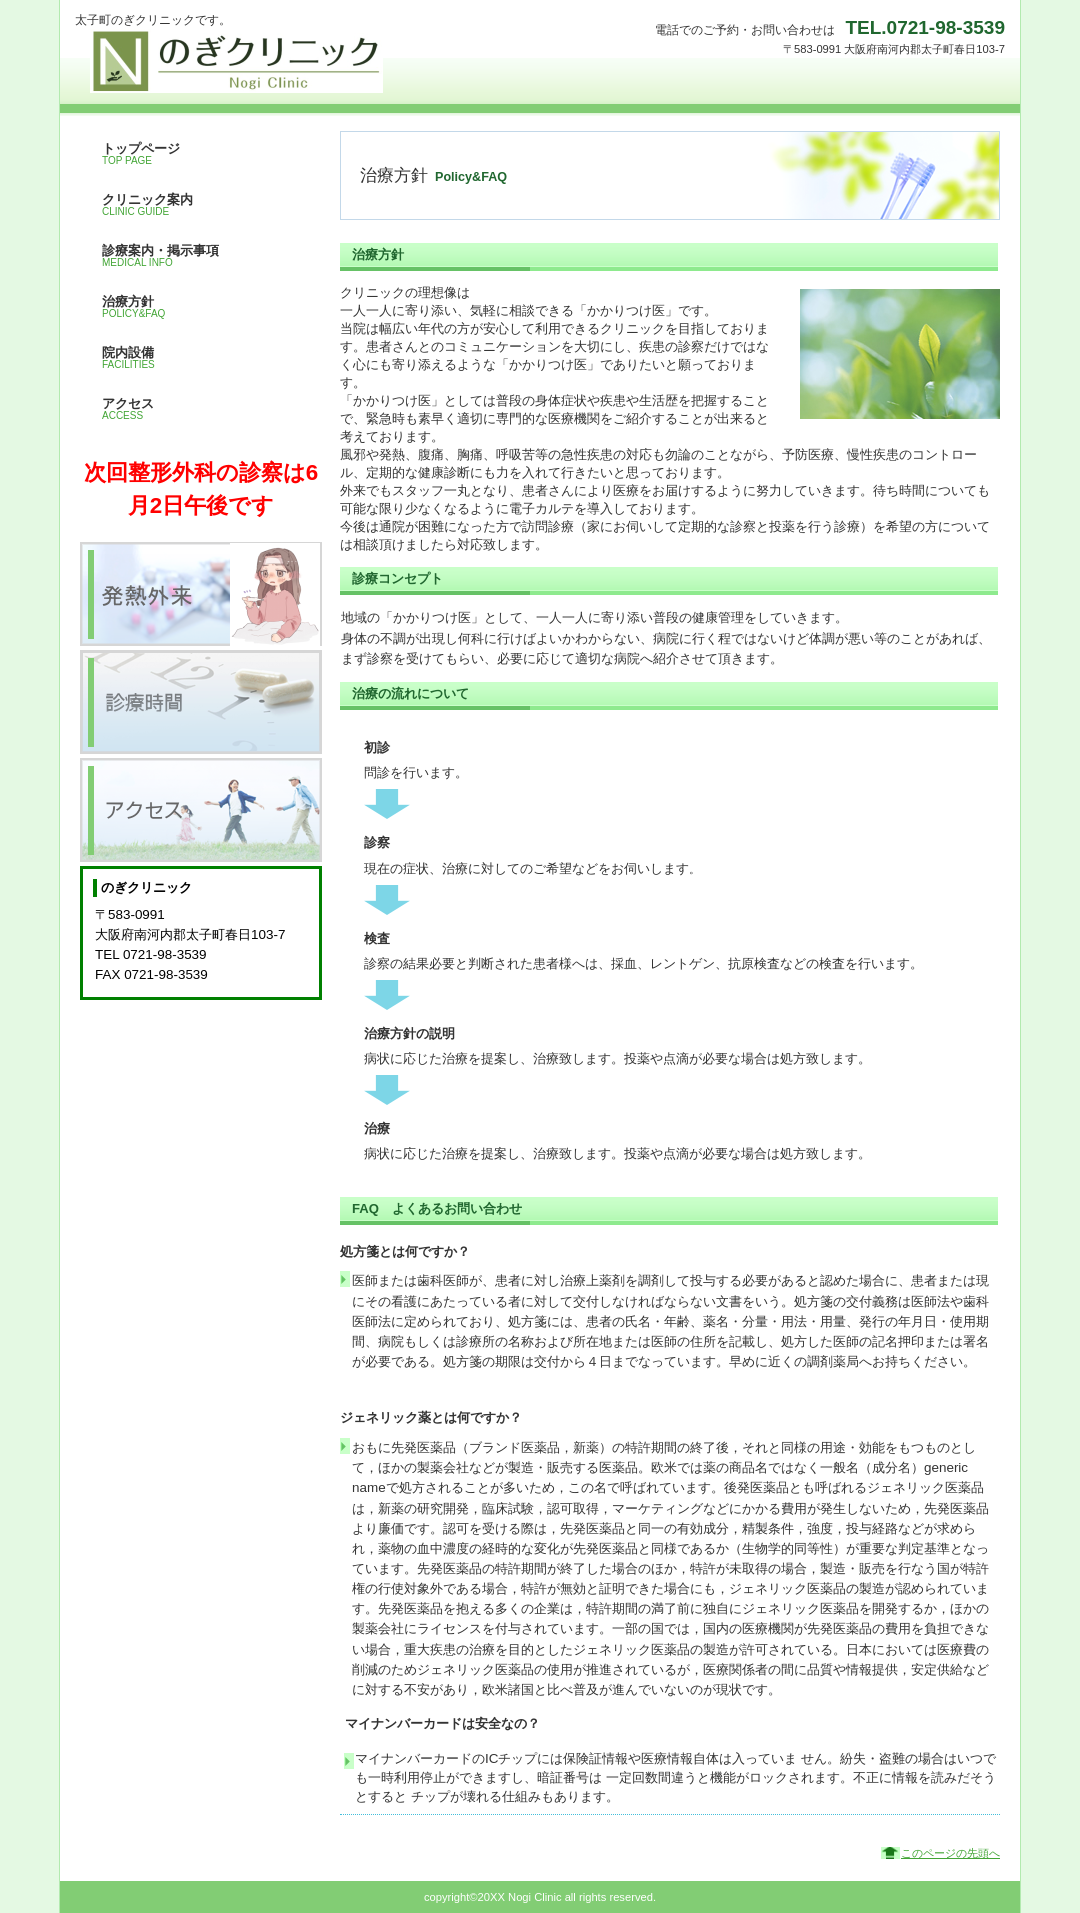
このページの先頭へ (950, 1853)
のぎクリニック (275, 60)
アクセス (201, 810)
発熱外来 (201, 594)
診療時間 (201, 702)
